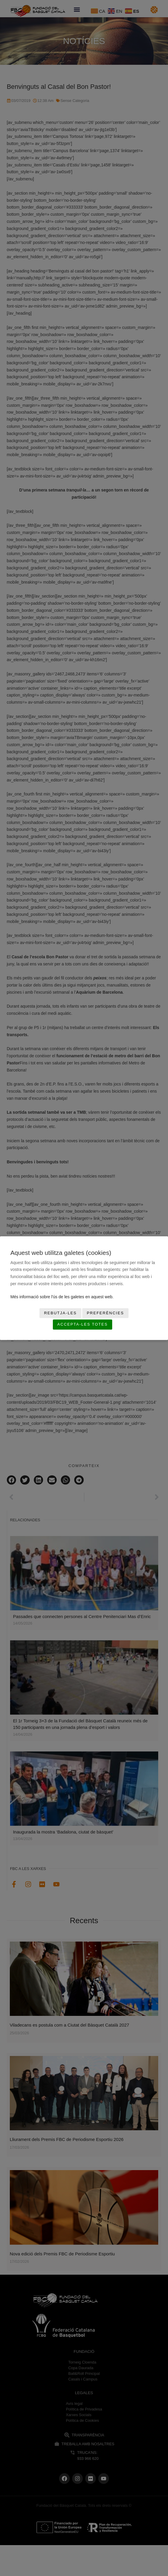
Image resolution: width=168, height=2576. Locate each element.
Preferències (105, 1313)
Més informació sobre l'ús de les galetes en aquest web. (61, 1296)
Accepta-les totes (82, 1324)
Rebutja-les (60, 1313)
